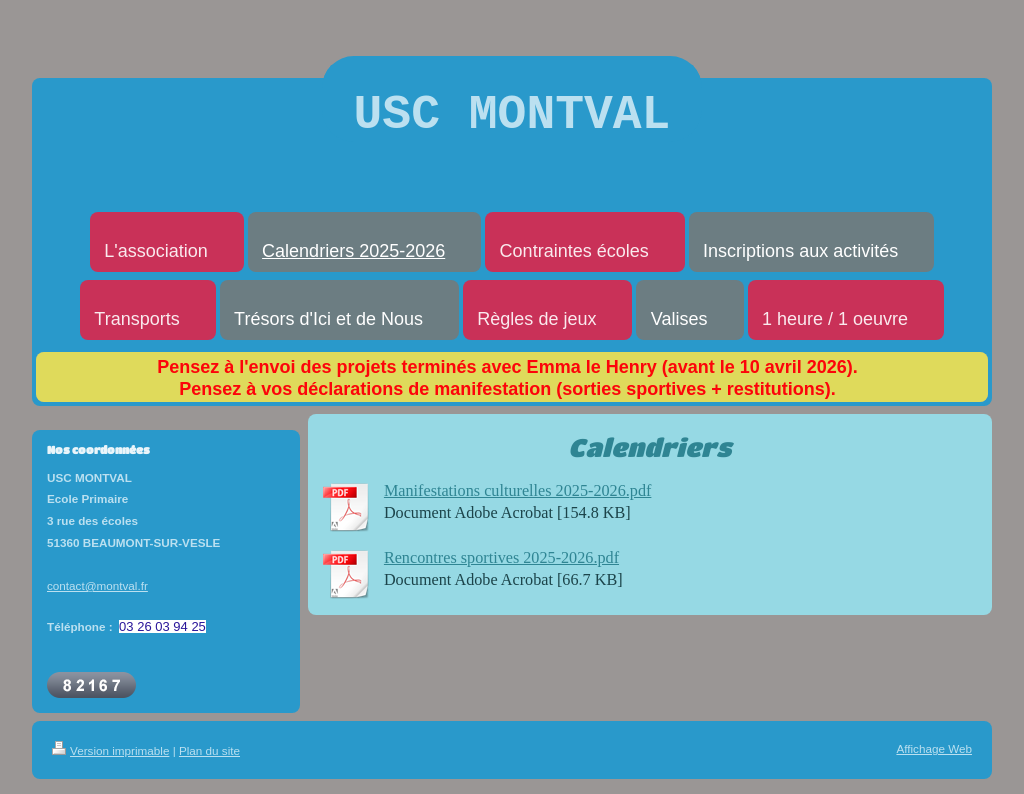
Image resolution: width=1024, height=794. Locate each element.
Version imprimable (110, 761)
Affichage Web (934, 759)
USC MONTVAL (512, 120)
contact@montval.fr (97, 596)
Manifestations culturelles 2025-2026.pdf (518, 502)
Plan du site (209, 761)
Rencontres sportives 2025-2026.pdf (501, 569)
